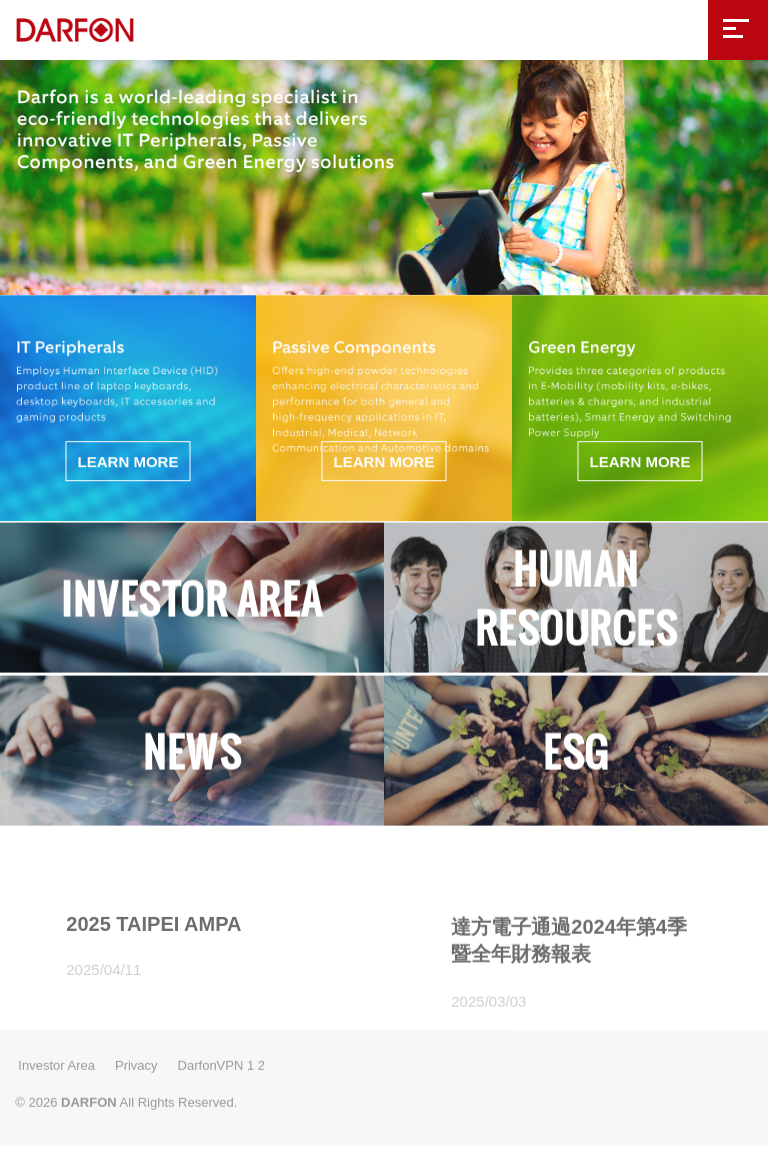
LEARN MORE (128, 458)
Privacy (136, 1061)
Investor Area (56, 1061)
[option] (384, 174)
